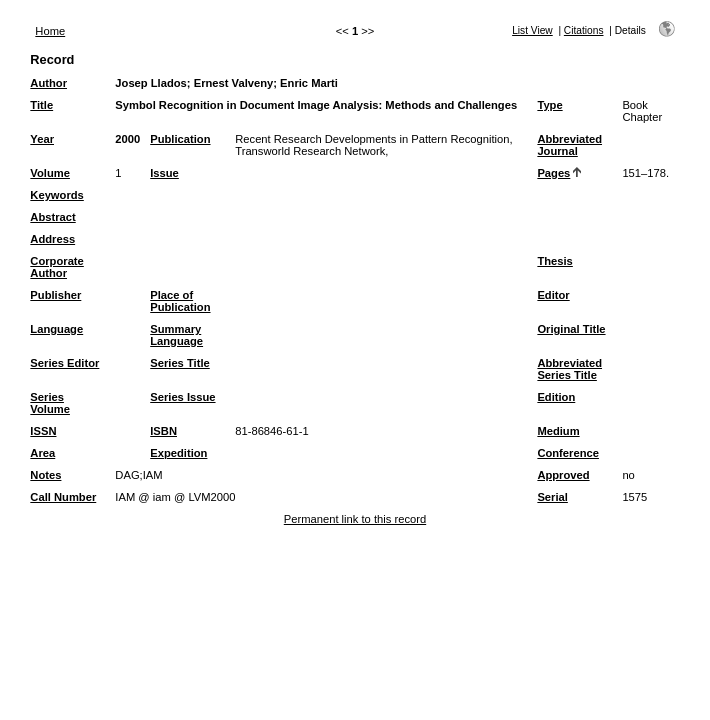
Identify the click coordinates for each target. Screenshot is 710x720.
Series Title (180, 363)
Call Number (63, 497)
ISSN (43, 431)
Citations (584, 30)
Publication (180, 139)
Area (42, 453)
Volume (50, 173)
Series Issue (182, 397)
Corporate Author (56, 267)
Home (50, 31)
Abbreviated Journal (569, 145)
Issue (164, 173)
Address (52, 239)
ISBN (163, 431)
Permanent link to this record (355, 519)
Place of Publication (180, 301)
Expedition (178, 453)
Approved (563, 475)
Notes (45, 475)
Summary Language (176, 335)
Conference (568, 453)
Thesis (554, 261)
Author (48, 83)
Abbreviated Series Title (569, 369)
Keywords (56, 195)
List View (532, 30)
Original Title (571, 329)
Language (56, 329)
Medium (558, 431)
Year (42, 139)
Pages (553, 173)
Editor (553, 295)
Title (41, 105)
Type (549, 105)
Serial (552, 497)
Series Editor (64, 363)
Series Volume (50, 403)
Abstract (52, 217)
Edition (556, 397)
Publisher (55, 295)
